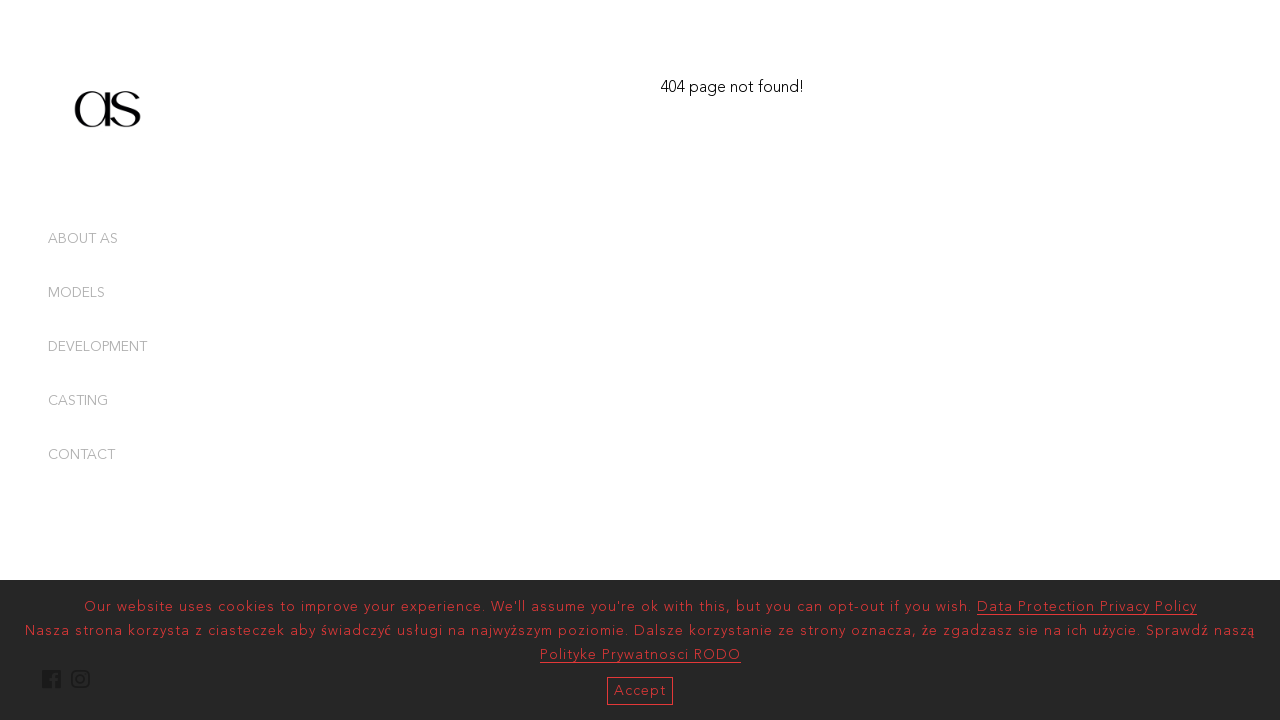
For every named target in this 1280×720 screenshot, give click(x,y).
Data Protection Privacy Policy (1087, 607)
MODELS (76, 293)
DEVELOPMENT (97, 347)
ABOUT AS (83, 239)
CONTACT (81, 455)
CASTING (78, 401)
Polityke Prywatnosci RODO (640, 655)
